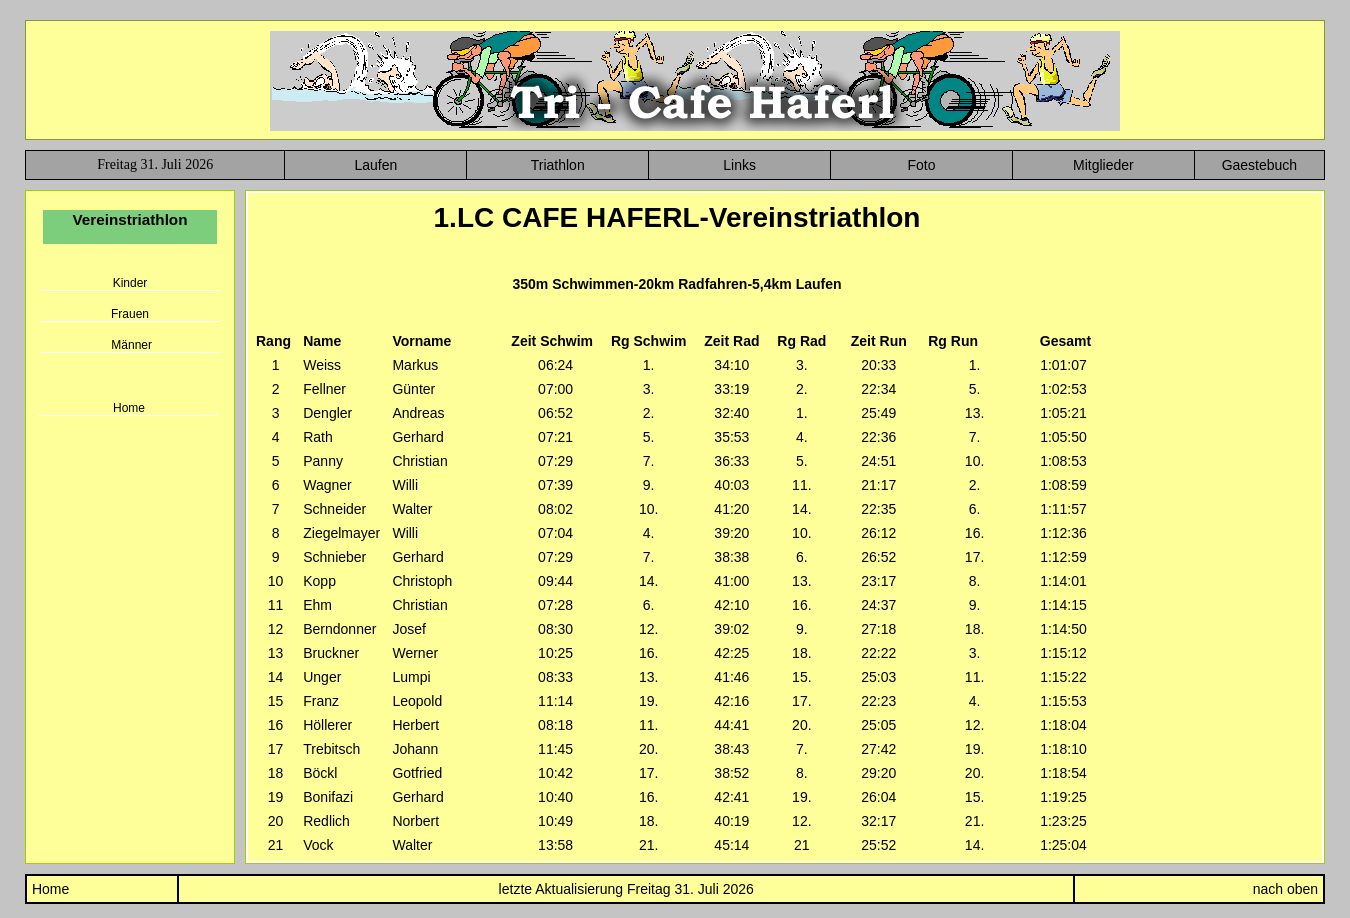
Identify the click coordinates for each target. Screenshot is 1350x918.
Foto (921, 165)
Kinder (130, 283)
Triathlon (558, 165)
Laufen (375, 165)
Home (129, 408)
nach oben (1285, 889)
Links (739, 165)
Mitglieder (1103, 165)
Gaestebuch (1260, 165)
